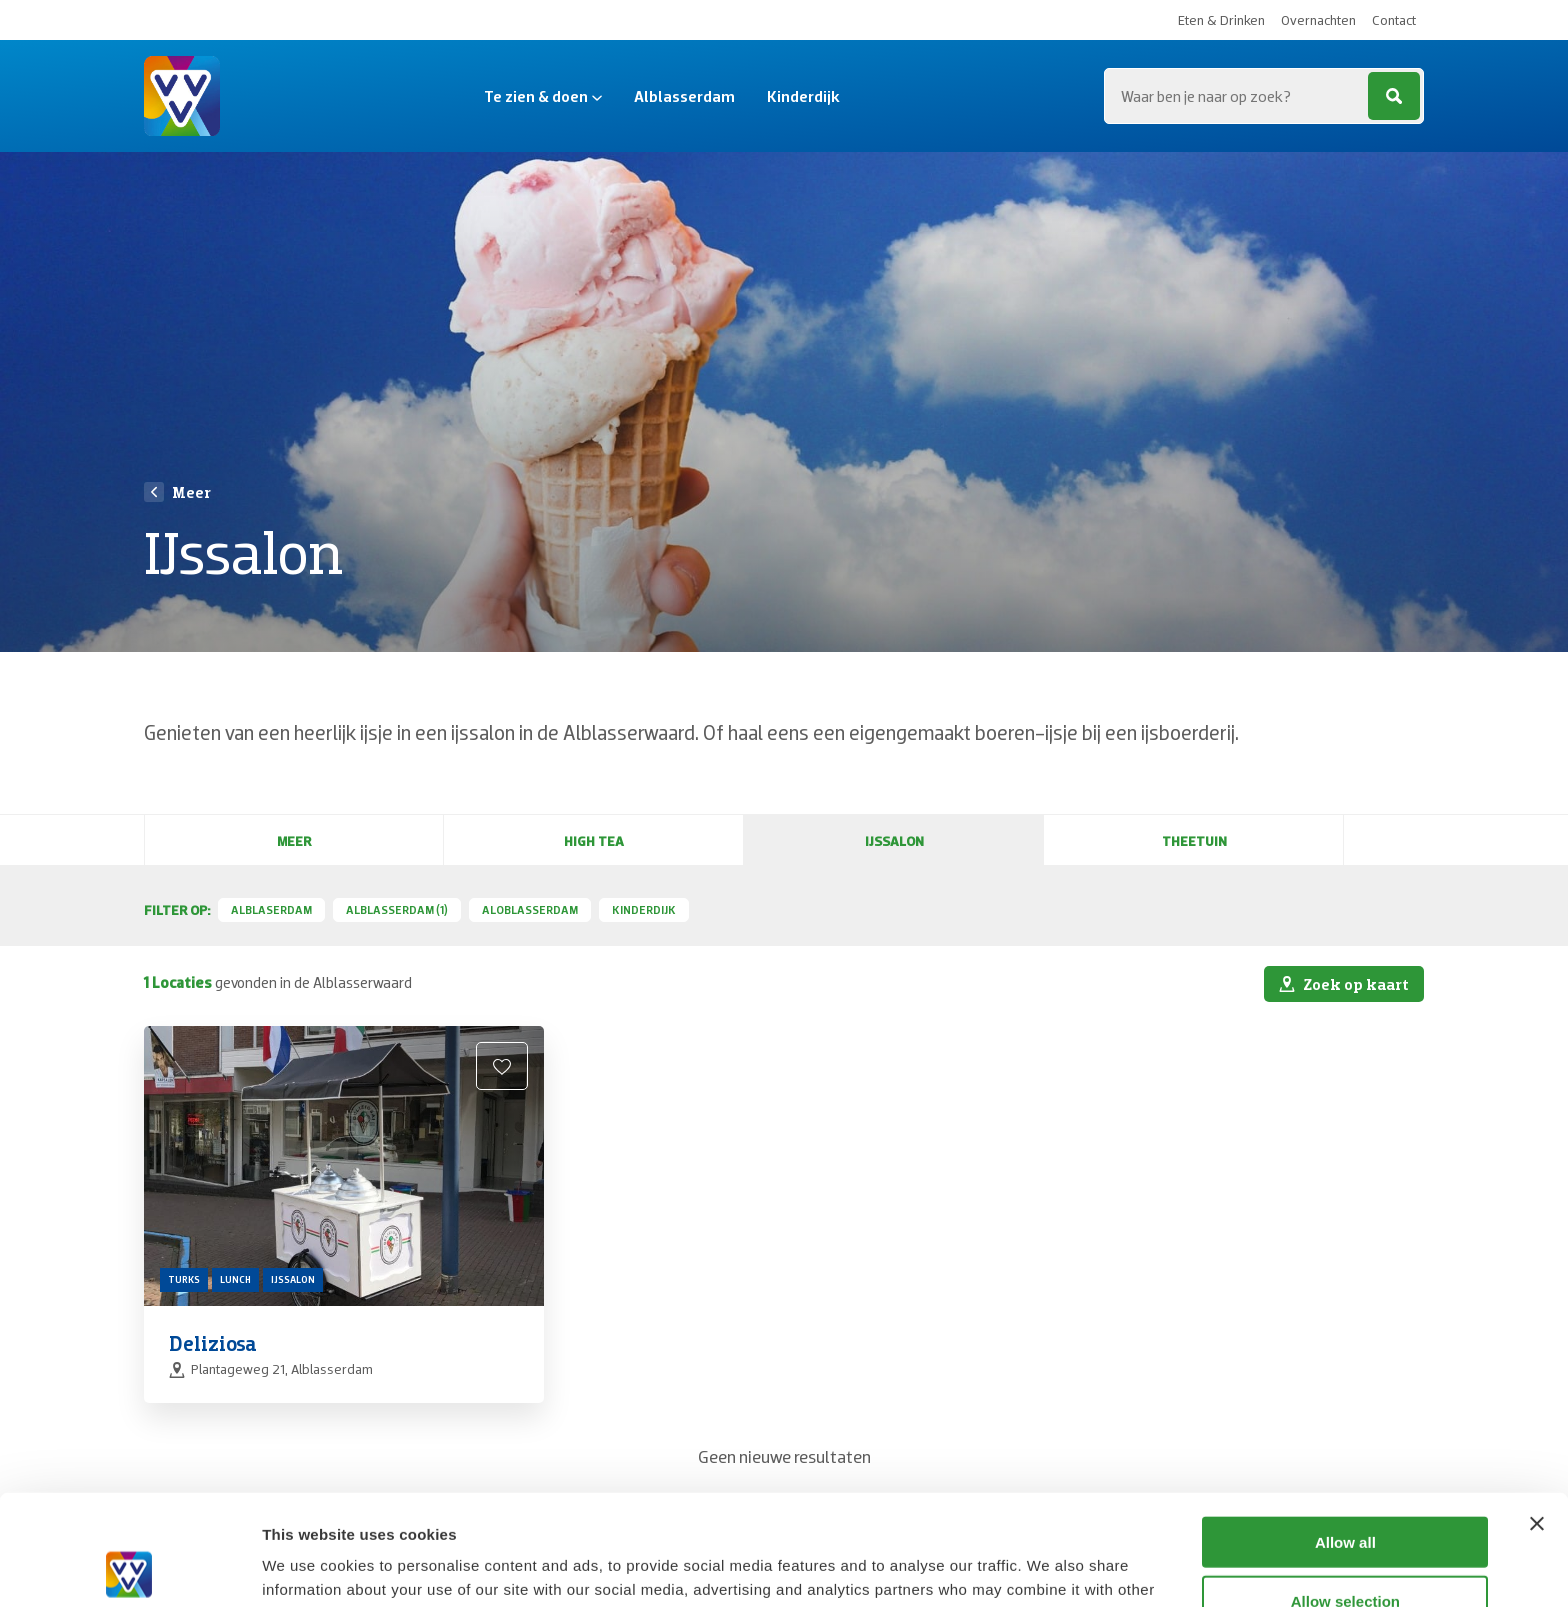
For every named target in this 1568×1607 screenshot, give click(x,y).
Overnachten (1318, 20)
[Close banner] (1537, 1413)
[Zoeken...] (1264, 96)
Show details (1049, 1567)
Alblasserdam (684, 96)
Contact (1394, 20)
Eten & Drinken (1221, 20)
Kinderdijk (803, 96)
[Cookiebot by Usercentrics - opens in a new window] (129, 1568)
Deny (1345, 1548)
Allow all (1345, 1431)
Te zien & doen (543, 96)
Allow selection (1345, 1490)
